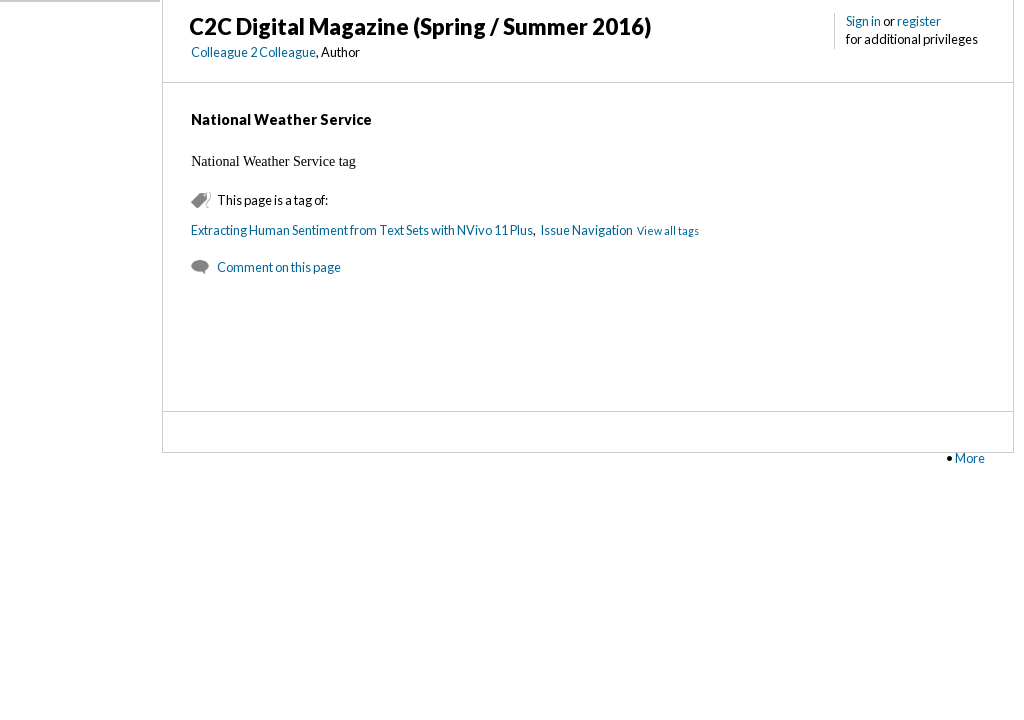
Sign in (863, 21)
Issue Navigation (586, 230)
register (919, 21)
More (970, 458)
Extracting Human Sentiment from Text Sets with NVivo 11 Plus (362, 230)
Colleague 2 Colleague (253, 52)
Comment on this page (279, 267)
